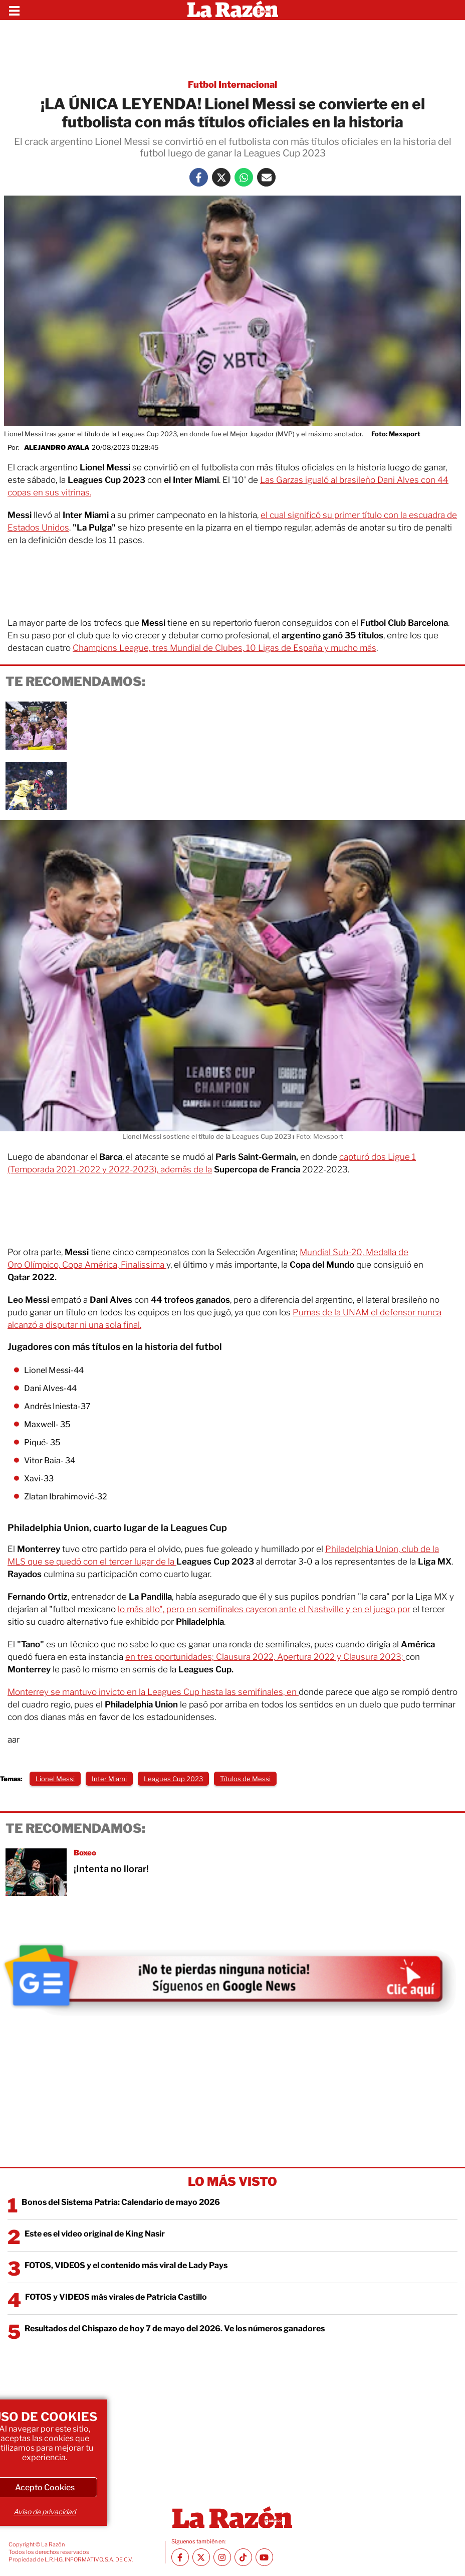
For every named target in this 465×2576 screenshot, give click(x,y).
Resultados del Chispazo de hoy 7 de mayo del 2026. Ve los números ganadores (175, 2328)
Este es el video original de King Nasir (95, 2234)
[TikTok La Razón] (243, 2557)
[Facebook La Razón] (198, 177)
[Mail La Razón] (266, 177)
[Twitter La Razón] (221, 177)
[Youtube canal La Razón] (264, 2557)
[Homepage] (232, 10)
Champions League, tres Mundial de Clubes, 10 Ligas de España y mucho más (224, 648)
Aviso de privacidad (45, 2511)
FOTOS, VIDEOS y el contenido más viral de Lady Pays (126, 2265)
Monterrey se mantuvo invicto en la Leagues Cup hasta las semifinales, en (153, 1692)
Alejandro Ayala (56, 447)
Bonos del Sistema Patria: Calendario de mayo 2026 (121, 2202)
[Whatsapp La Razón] (244, 177)
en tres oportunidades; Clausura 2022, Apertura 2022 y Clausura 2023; (265, 1657)
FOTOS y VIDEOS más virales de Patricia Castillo (116, 2297)
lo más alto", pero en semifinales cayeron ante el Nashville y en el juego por (264, 1609)
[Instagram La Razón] (222, 2557)
